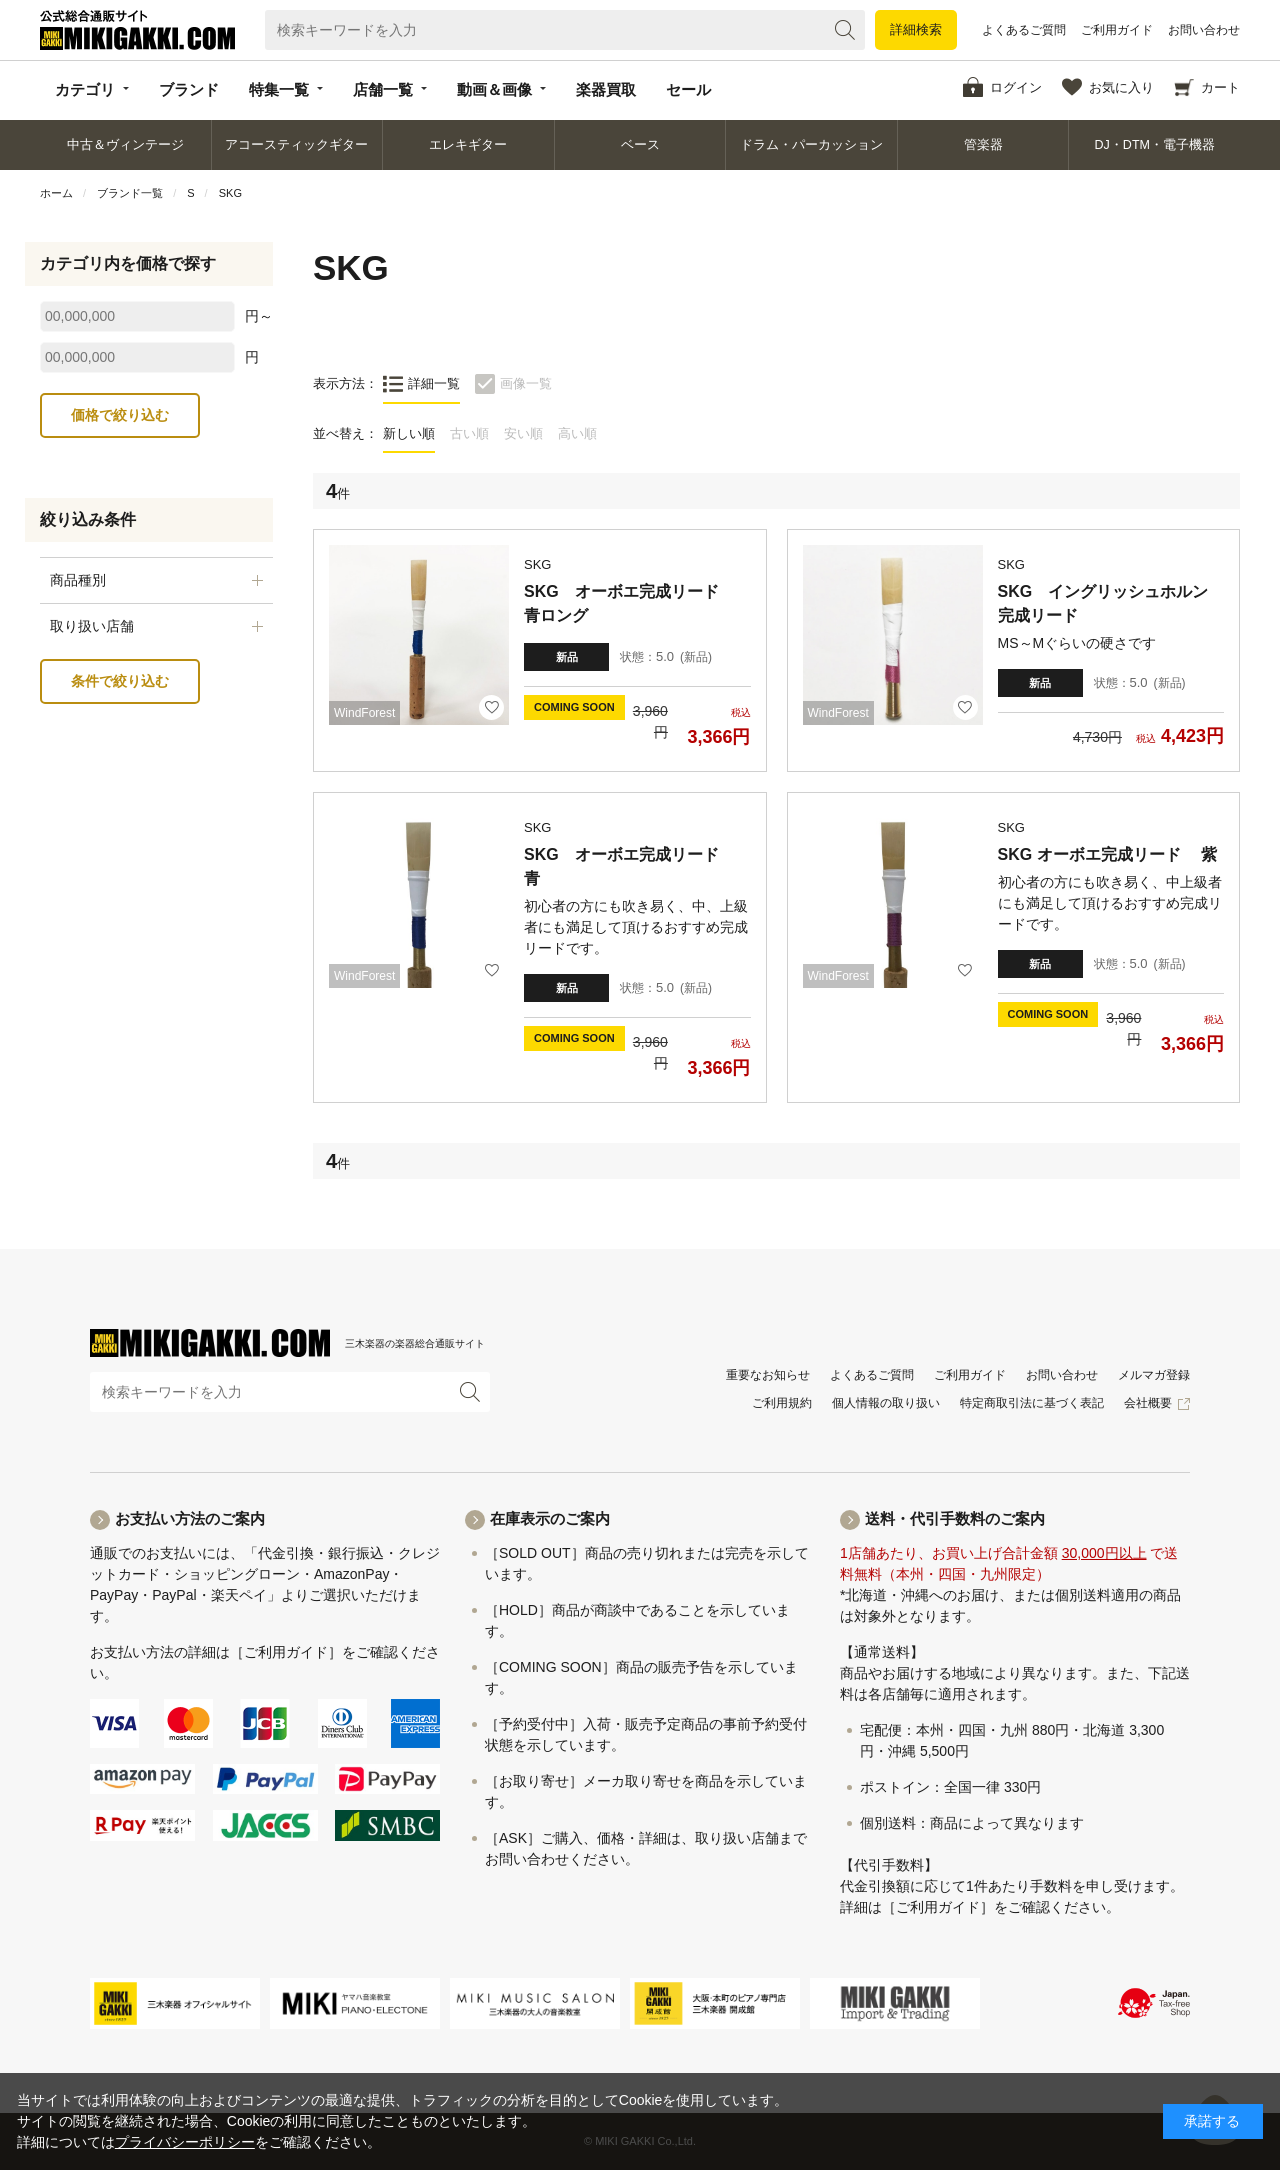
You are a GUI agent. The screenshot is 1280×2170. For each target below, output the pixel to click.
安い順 (523, 433)
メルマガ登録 (1154, 1375)
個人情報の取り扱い (886, 1403)
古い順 (469, 433)
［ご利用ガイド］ (286, 1652)
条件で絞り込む (120, 681)
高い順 (577, 433)
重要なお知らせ (768, 1375)
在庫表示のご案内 (550, 1518)
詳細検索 (916, 29)
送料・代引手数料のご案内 (955, 1518)
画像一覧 (526, 383)
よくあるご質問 (1024, 30)
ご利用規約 (782, 1403)
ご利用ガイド (1117, 30)
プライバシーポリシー (185, 2142)
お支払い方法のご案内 (190, 1518)
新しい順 (409, 433)
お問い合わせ (1204, 30)
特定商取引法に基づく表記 (1032, 1403)
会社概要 (1148, 1403)
